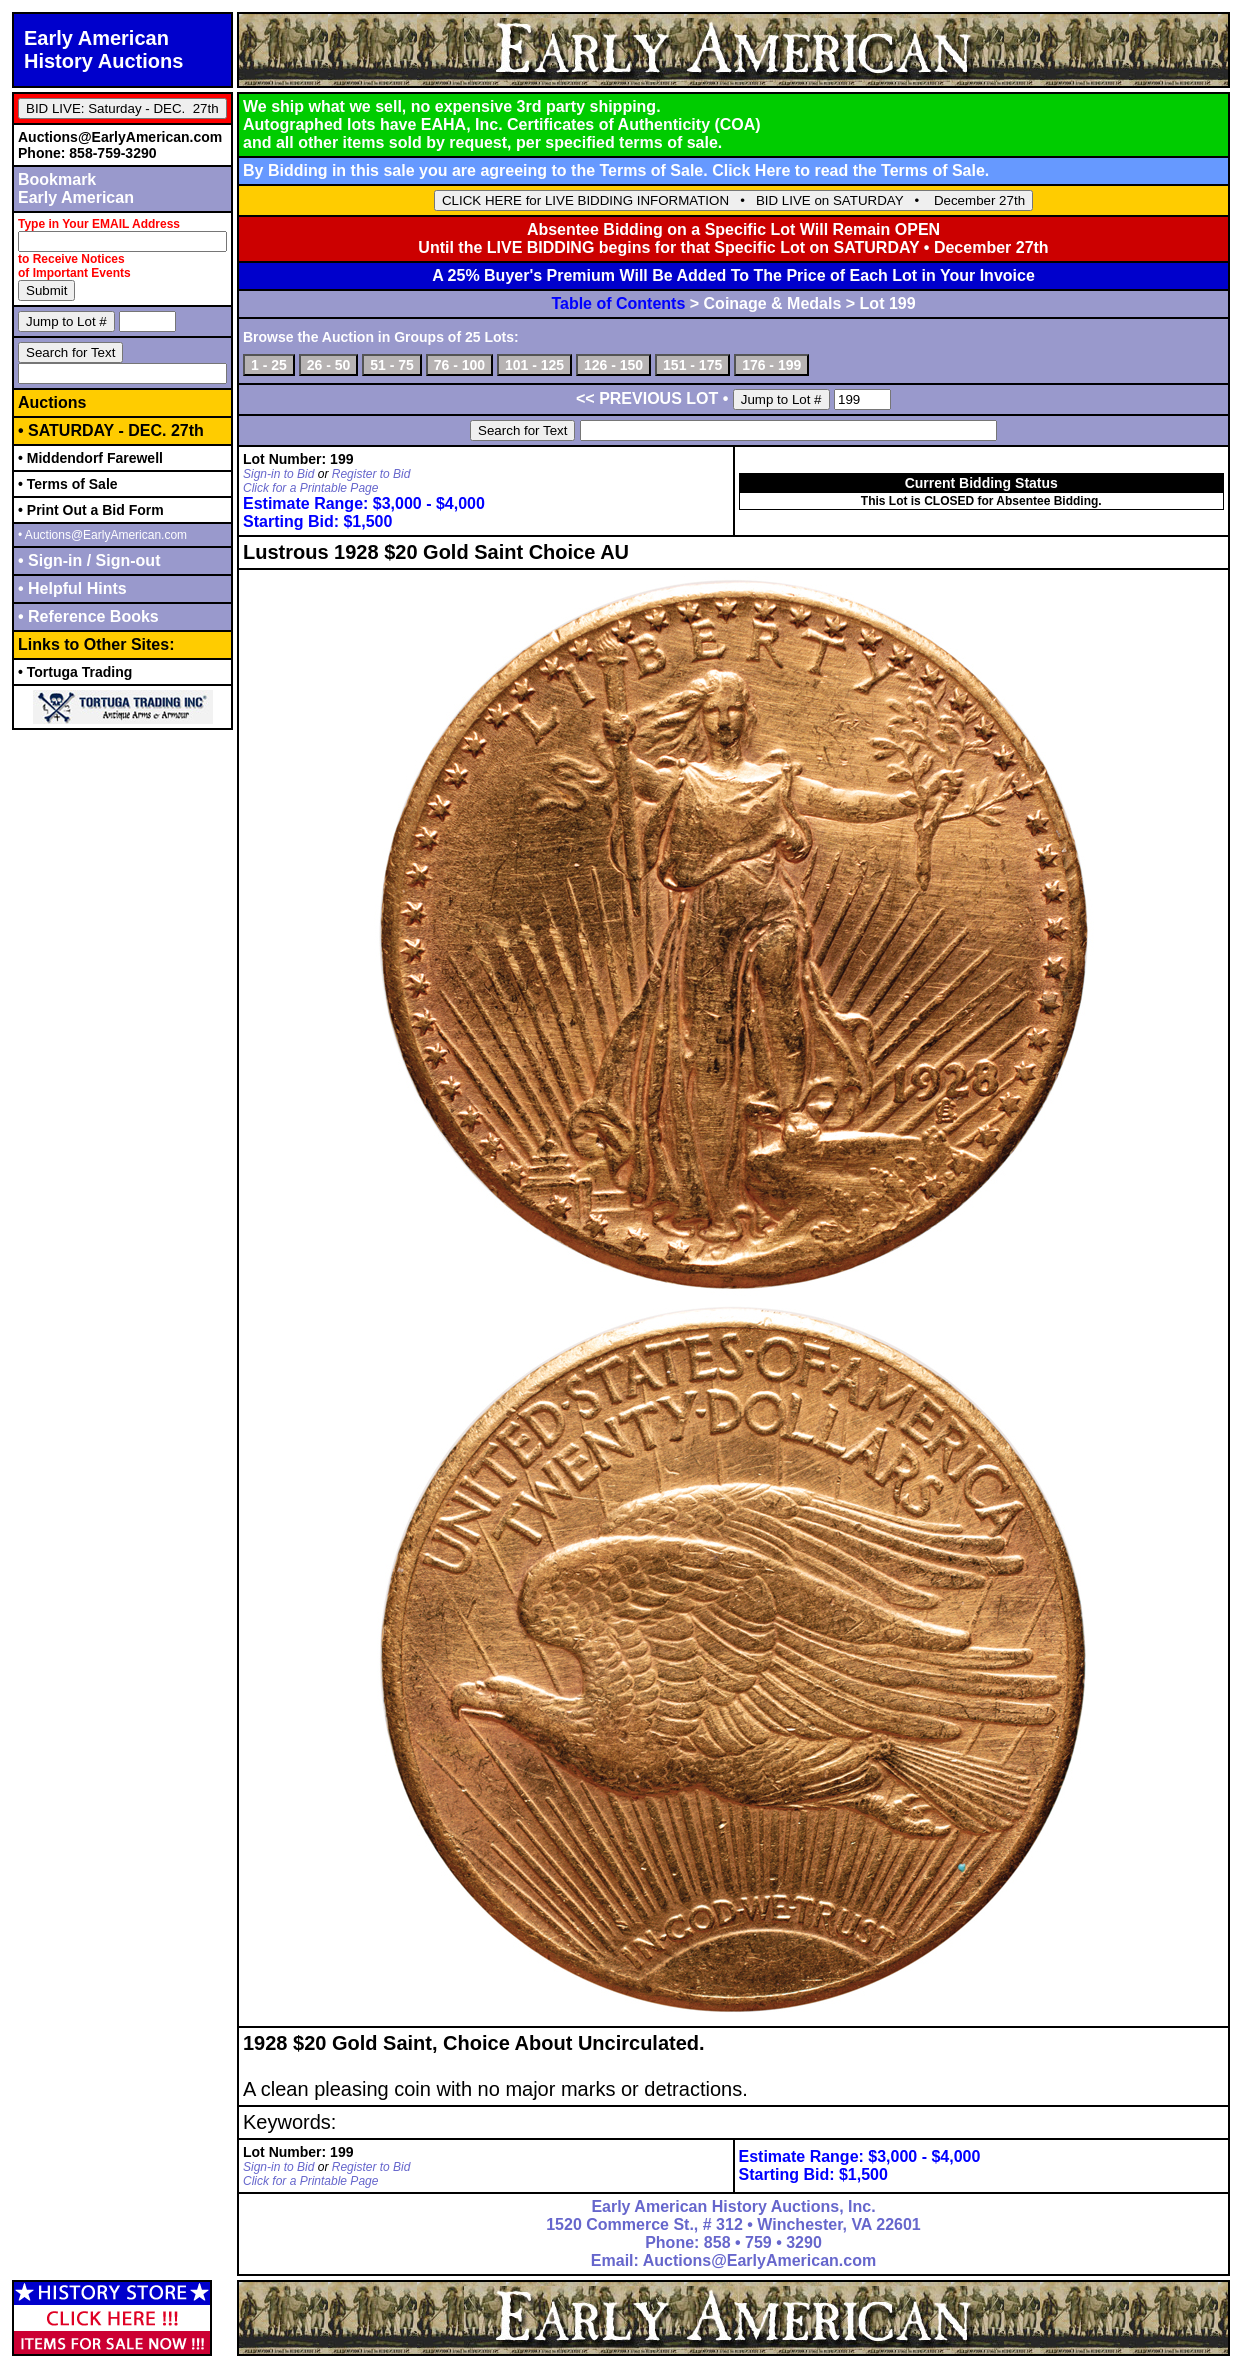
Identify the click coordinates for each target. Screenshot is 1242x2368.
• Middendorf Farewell (90, 458)
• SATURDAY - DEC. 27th (111, 430)
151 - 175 (692, 365)
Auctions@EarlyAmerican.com (120, 137)
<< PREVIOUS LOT (647, 398)
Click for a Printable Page (310, 488)
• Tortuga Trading (75, 672)
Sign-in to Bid (278, 474)
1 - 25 (269, 365)
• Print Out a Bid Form (91, 510)
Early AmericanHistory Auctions (103, 49)
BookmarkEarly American (76, 188)
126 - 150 (613, 365)
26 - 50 (329, 365)
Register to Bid (371, 474)
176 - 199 (771, 365)
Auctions (52, 402)
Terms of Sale (933, 170)
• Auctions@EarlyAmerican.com (102, 535)
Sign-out (125, 560)
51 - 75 (392, 365)
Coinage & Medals (773, 303)
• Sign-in (52, 560)
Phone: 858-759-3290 (87, 153)
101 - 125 (534, 365)
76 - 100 (459, 365)
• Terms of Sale (68, 484)
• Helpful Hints (72, 588)
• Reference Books (88, 616)
